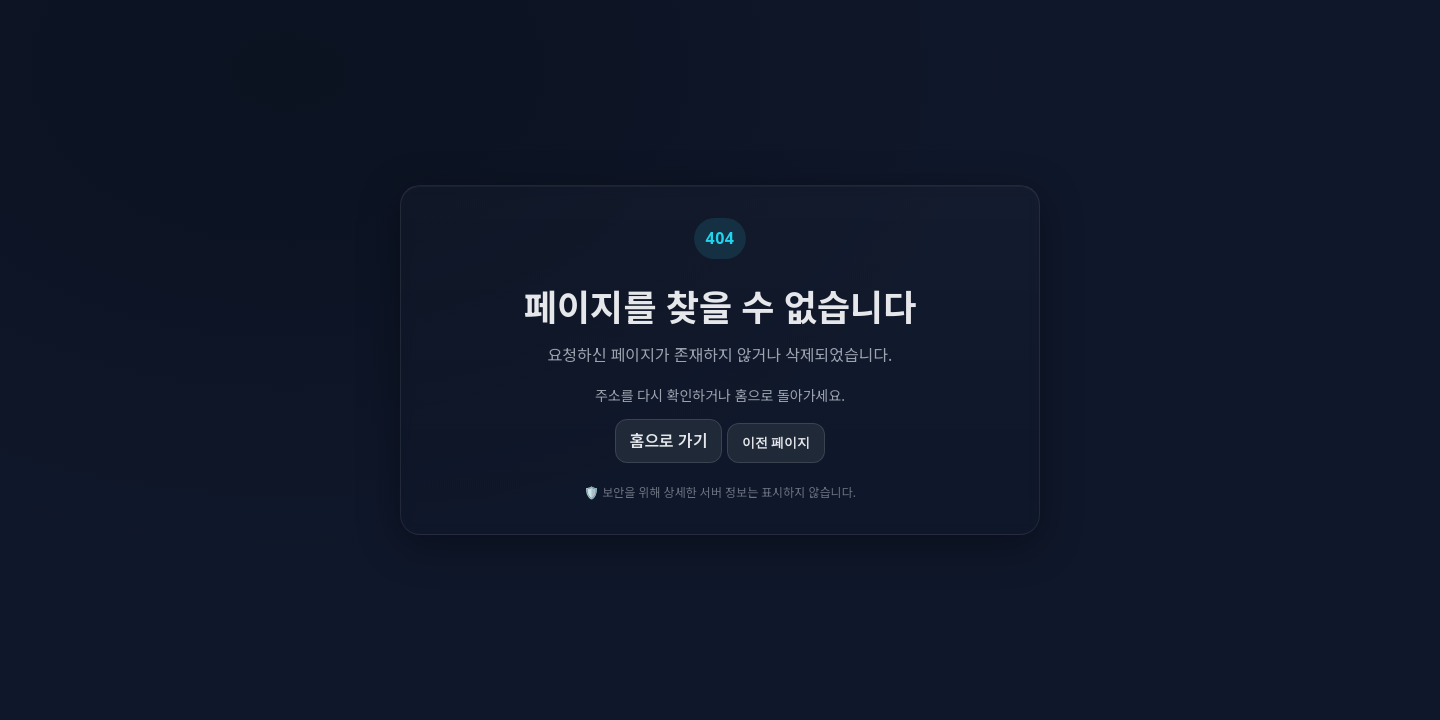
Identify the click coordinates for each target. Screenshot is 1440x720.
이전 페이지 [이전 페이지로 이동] (776, 442)
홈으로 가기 (669, 441)
